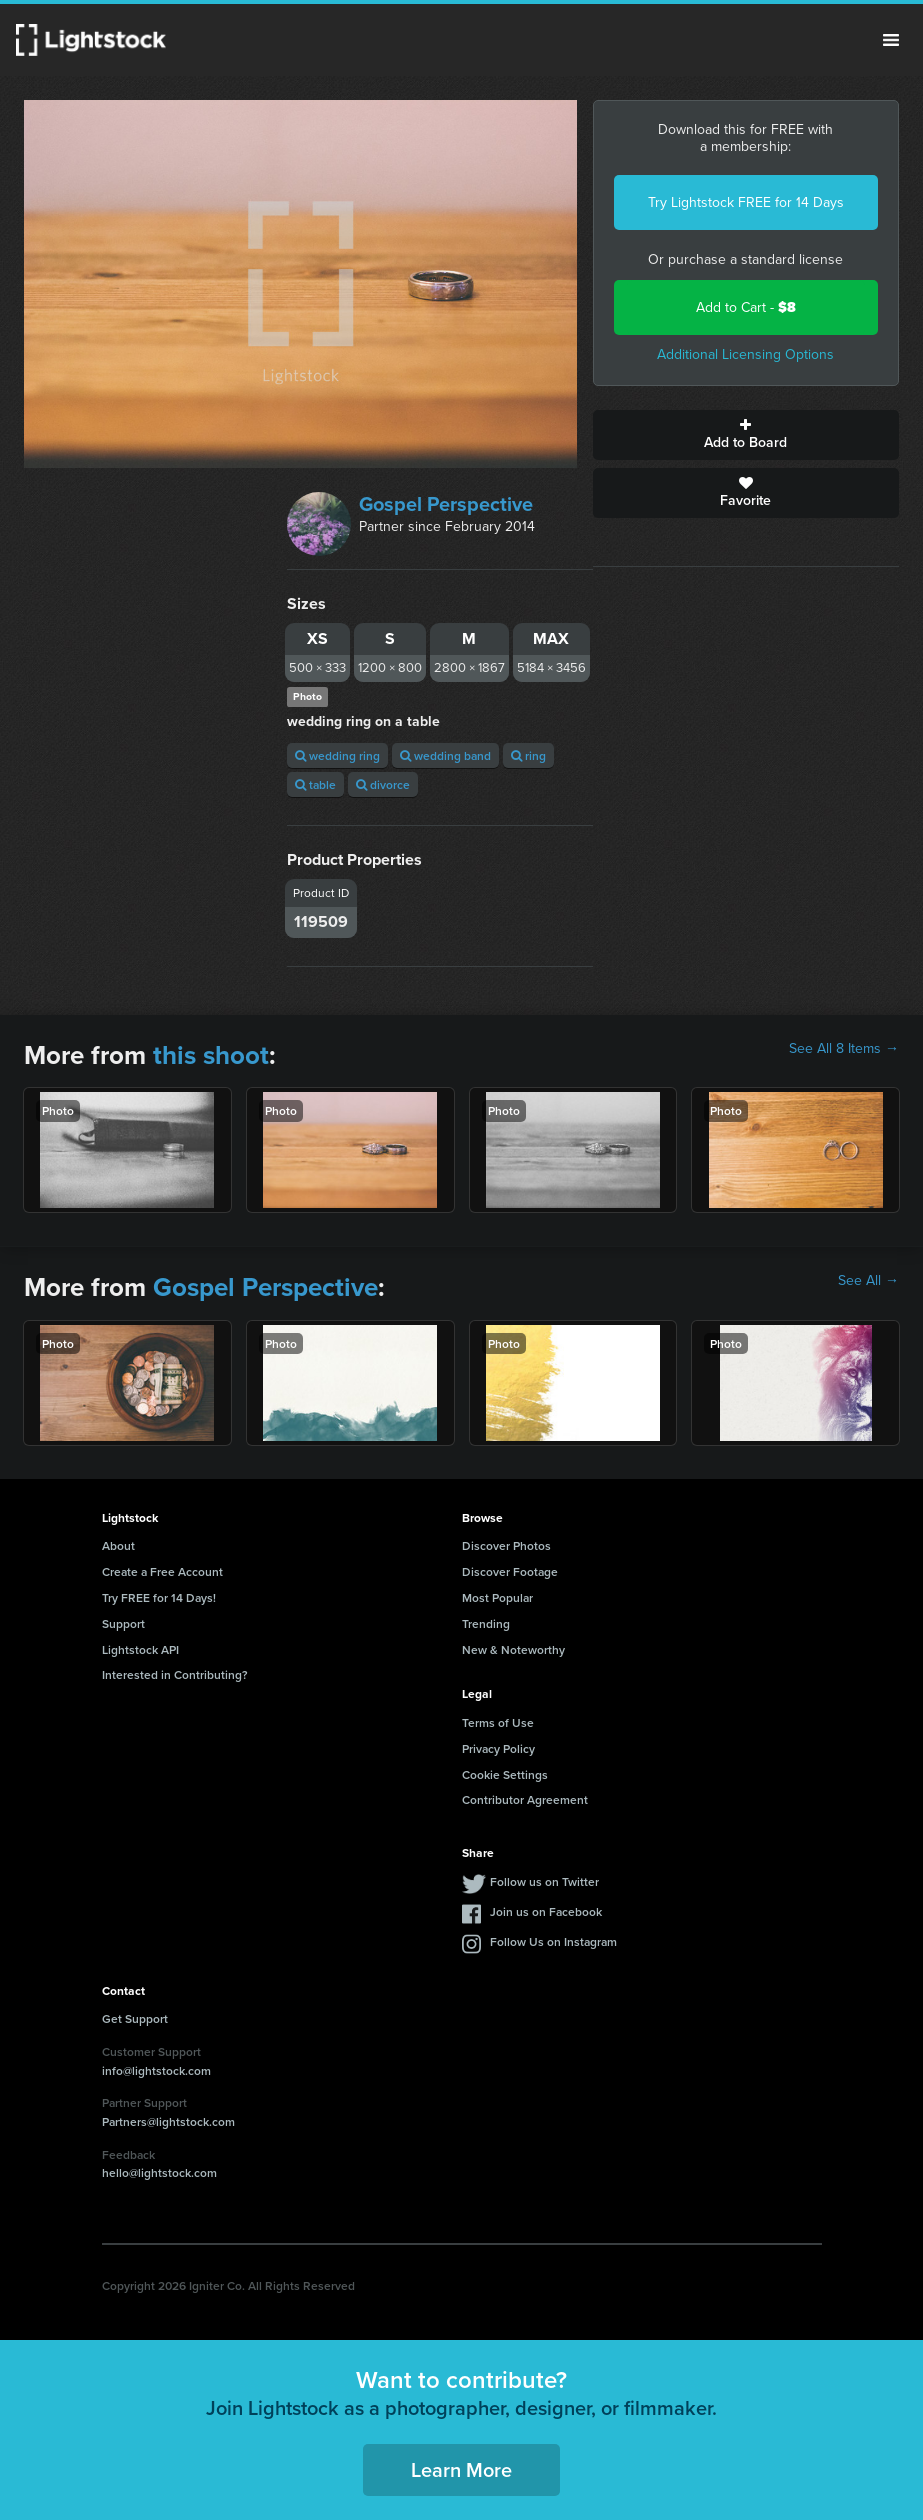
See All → (868, 1281)
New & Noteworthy (513, 1649)
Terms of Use (498, 1722)
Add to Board (746, 435)
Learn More (461, 2469)
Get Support (135, 2018)
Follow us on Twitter (544, 1881)
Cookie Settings (505, 1774)
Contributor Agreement (525, 1799)
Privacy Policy (498, 1748)
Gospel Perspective (446, 504)
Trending (486, 1623)
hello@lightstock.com (159, 2172)
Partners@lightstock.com (168, 2121)
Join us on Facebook (546, 1911)
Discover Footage (510, 1571)
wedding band (445, 755)
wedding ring (337, 755)
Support (123, 1623)
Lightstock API (140, 1649)
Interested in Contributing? (175, 1674)
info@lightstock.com (156, 2070)
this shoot (211, 1055)
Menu (891, 40)
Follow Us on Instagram (553, 1941)
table (315, 784)
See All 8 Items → (844, 1049)
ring (528, 755)
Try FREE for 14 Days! (159, 1597)
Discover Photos (506, 1545)
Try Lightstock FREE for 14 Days (746, 202)
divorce (383, 784)
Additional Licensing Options (745, 354)
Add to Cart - (746, 307)
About (118, 1545)
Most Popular (497, 1597)
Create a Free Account (162, 1571)
